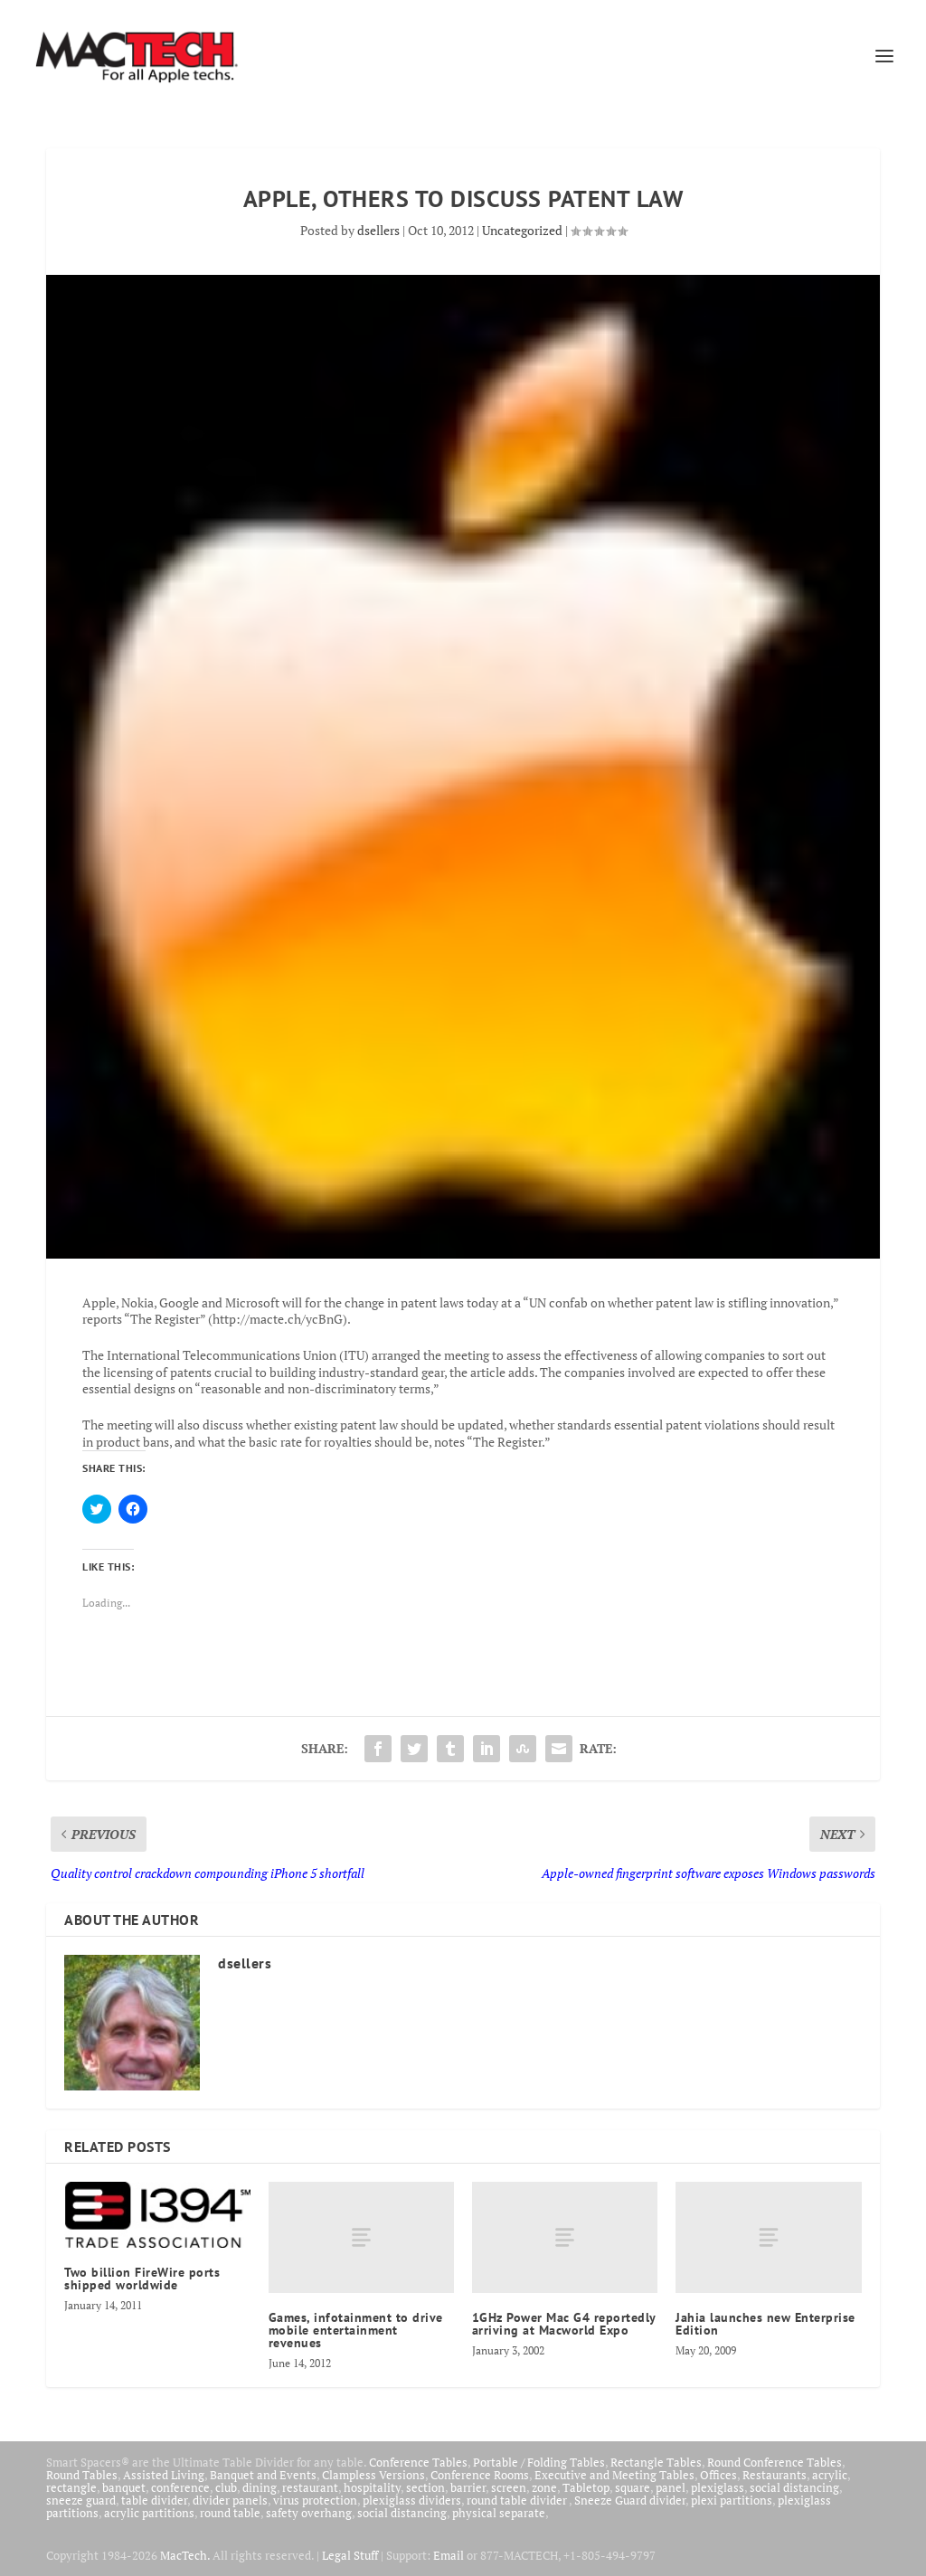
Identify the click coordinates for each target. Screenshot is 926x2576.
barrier (468, 2487)
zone (544, 2487)
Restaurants (774, 2475)
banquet (124, 2487)
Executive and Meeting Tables (614, 2475)
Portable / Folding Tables (539, 2462)
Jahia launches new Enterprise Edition (765, 2323)
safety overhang (309, 2513)
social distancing (794, 2487)
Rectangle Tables (656, 2462)
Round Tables (82, 2475)
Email (448, 2555)
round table (230, 2513)
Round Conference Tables (774, 2462)
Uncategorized (522, 230)
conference (180, 2487)
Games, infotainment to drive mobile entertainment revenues (356, 2330)
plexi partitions (731, 2500)
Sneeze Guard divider (629, 2500)
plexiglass (717, 2487)
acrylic (829, 2475)
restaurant (310, 2487)
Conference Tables (418, 2462)
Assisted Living (163, 2475)
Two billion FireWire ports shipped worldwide (142, 2278)
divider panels (230, 2500)
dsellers (378, 230)
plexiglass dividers (412, 2500)
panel (670, 2487)
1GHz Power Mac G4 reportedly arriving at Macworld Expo (564, 2323)
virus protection (315, 2500)
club (226, 2487)
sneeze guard (81, 2500)
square (632, 2487)
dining (259, 2487)
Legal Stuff (350, 2555)
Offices (718, 2475)
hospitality (372, 2487)
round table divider (518, 2500)
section (425, 2487)
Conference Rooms (479, 2475)
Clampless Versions (373, 2475)
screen (508, 2487)
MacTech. (185, 2555)
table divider (154, 2500)
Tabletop (585, 2487)
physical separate (498, 2513)
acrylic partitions (149, 2513)
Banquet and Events (263, 2475)
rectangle (71, 2487)
